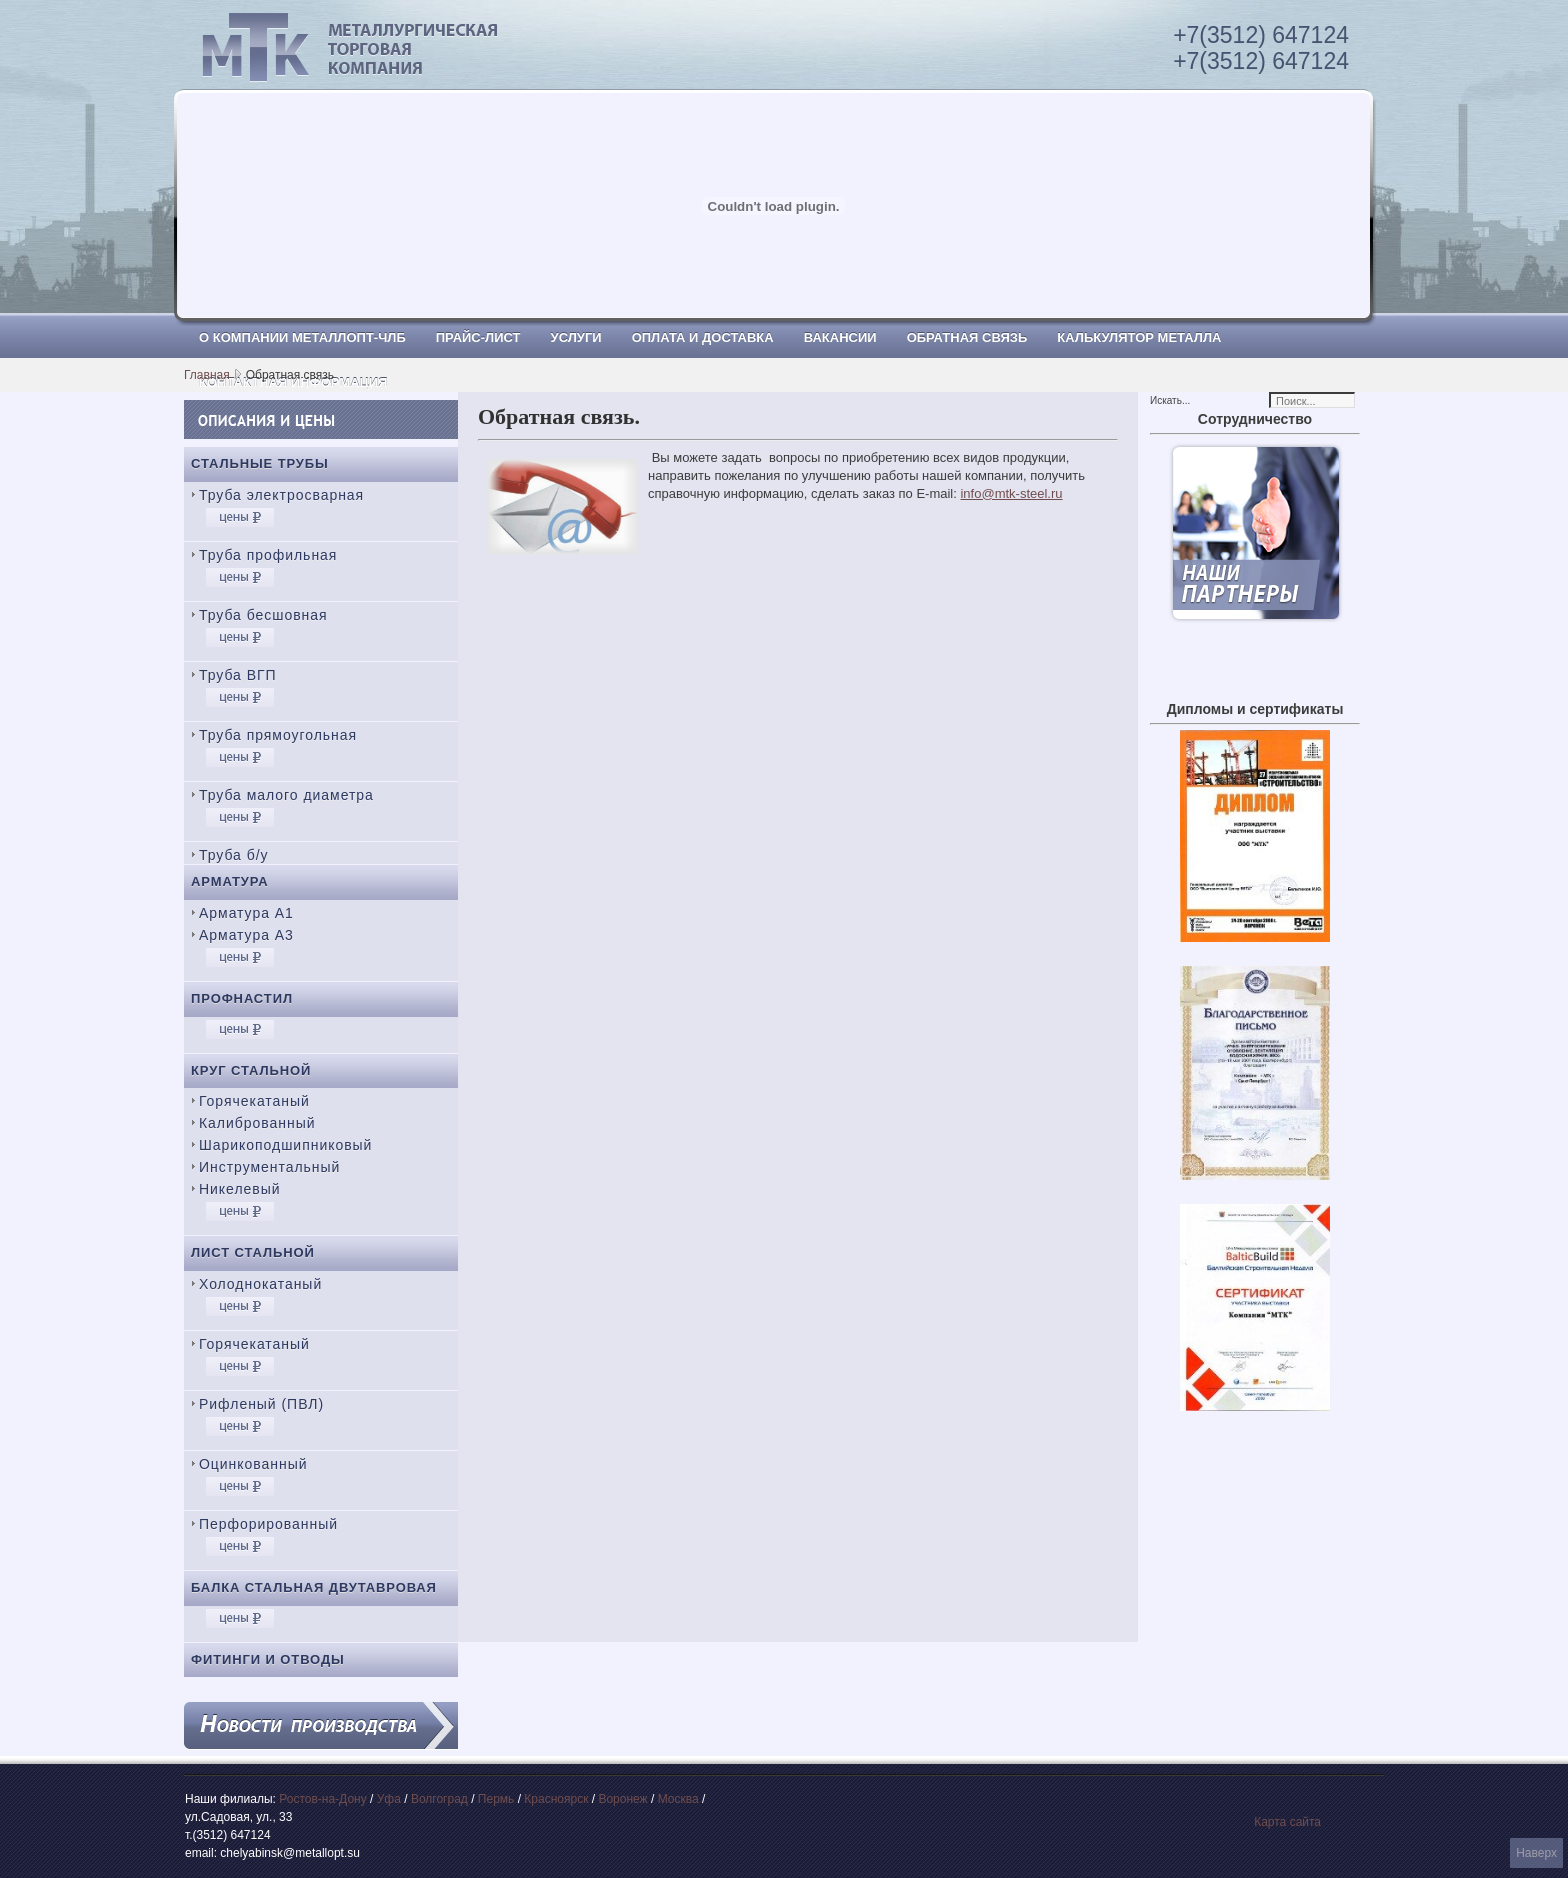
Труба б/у (234, 855)
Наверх (1536, 1853)
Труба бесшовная (263, 615)
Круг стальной (251, 1070)
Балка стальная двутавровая (314, 1587)
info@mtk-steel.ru (1011, 493)
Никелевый (239, 1189)
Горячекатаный (254, 1101)
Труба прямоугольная (278, 735)
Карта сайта (1287, 1822)
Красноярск (556, 1799)
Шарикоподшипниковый (285, 1145)
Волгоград (439, 1799)
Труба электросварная (281, 495)
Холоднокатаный (260, 1284)
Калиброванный (257, 1123)
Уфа (389, 1799)
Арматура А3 (246, 935)
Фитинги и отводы (268, 1659)
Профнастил (242, 998)
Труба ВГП (238, 675)
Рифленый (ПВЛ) (261, 1404)
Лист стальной (253, 1252)
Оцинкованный (253, 1464)
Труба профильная (268, 555)
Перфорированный (268, 1524)
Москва (678, 1799)
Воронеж (622, 1799)
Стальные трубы (260, 463)
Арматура (230, 881)
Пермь (496, 1799)
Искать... (1170, 400)
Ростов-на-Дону (322, 1799)
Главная (207, 375)
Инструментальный (269, 1167)
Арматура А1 (246, 913)
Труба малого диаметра (286, 795)
